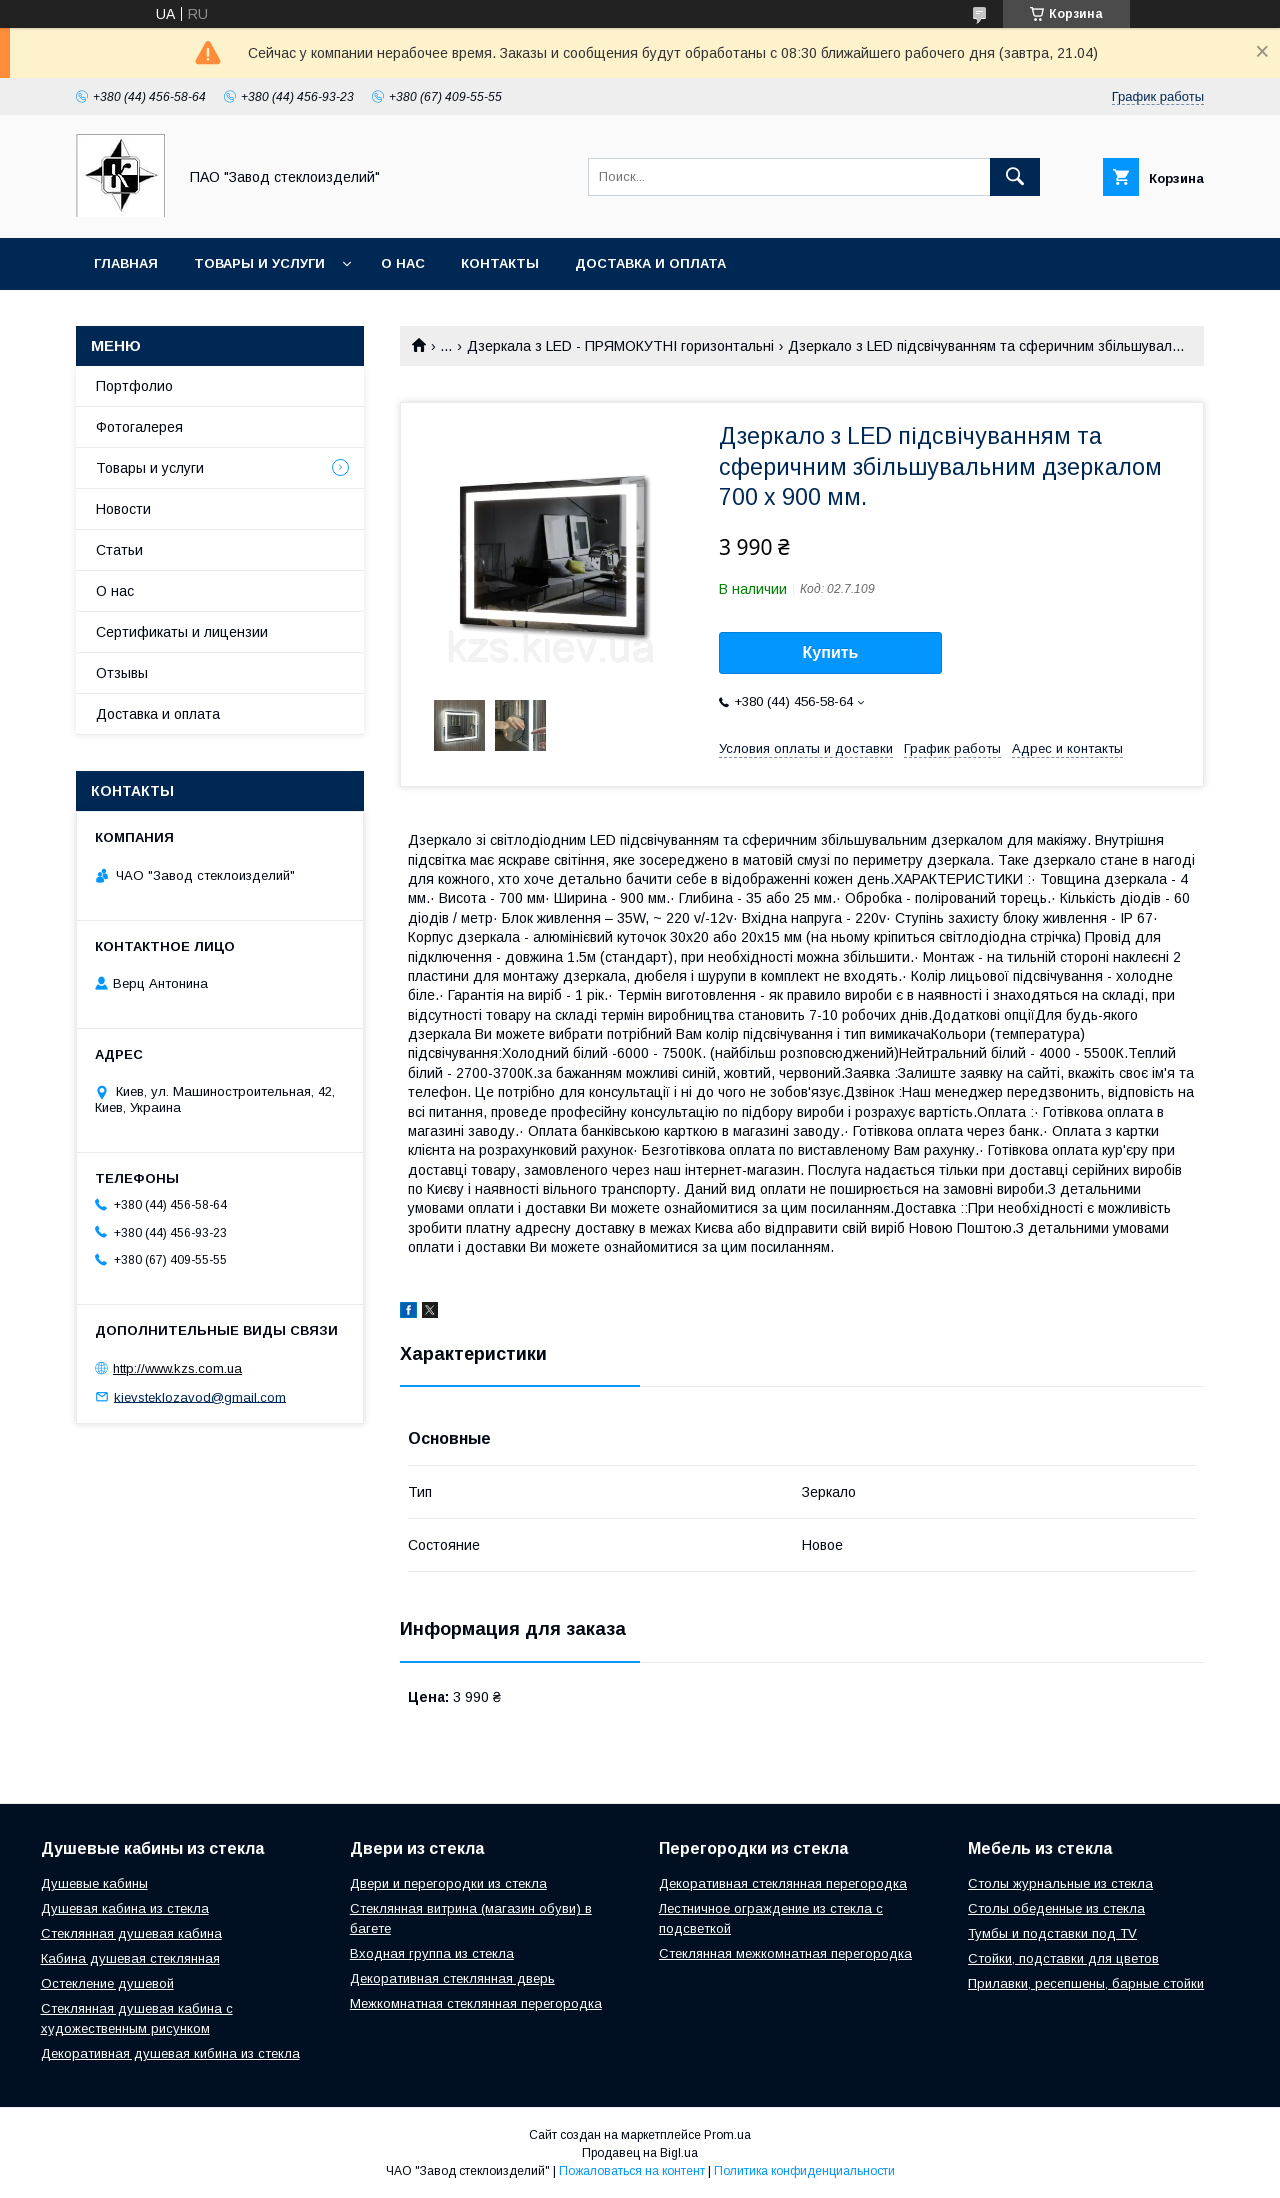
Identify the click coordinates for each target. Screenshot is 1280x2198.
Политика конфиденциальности (804, 2171)
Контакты (500, 263)
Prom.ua (727, 2135)
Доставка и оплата (650, 263)
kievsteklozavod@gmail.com (200, 1396)
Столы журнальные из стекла (1060, 1883)
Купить (831, 652)
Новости (123, 509)
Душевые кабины (94, 1883)
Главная (126, 263)
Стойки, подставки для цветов (1063, 1958)
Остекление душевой (107, 1983)
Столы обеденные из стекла (1056, 1908)
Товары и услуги (259, 263)
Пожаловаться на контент (632, 2171)
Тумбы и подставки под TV (1052, 1933)
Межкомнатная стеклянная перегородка (476, 2003)
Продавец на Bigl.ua (640, 2153)
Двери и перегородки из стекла (448, 1883)
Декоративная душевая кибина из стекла (170, 2053)
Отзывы (122, 673)
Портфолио (134, 386)
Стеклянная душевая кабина (131, 1933)
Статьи (119, 550)
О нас (403, 263)
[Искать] (1015, 177)
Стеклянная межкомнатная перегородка (785, 1953)
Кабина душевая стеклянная (130, 1958)
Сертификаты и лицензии (182, 632)
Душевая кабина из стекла (125, 1908)
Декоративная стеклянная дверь (452, 1978)
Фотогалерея (139, 427)
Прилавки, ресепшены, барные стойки (1086, 1983)
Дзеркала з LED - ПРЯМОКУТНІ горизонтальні (620, 346)
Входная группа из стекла (432, 1953)
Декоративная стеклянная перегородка (783, 1883)
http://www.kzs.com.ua (177, 1368)
